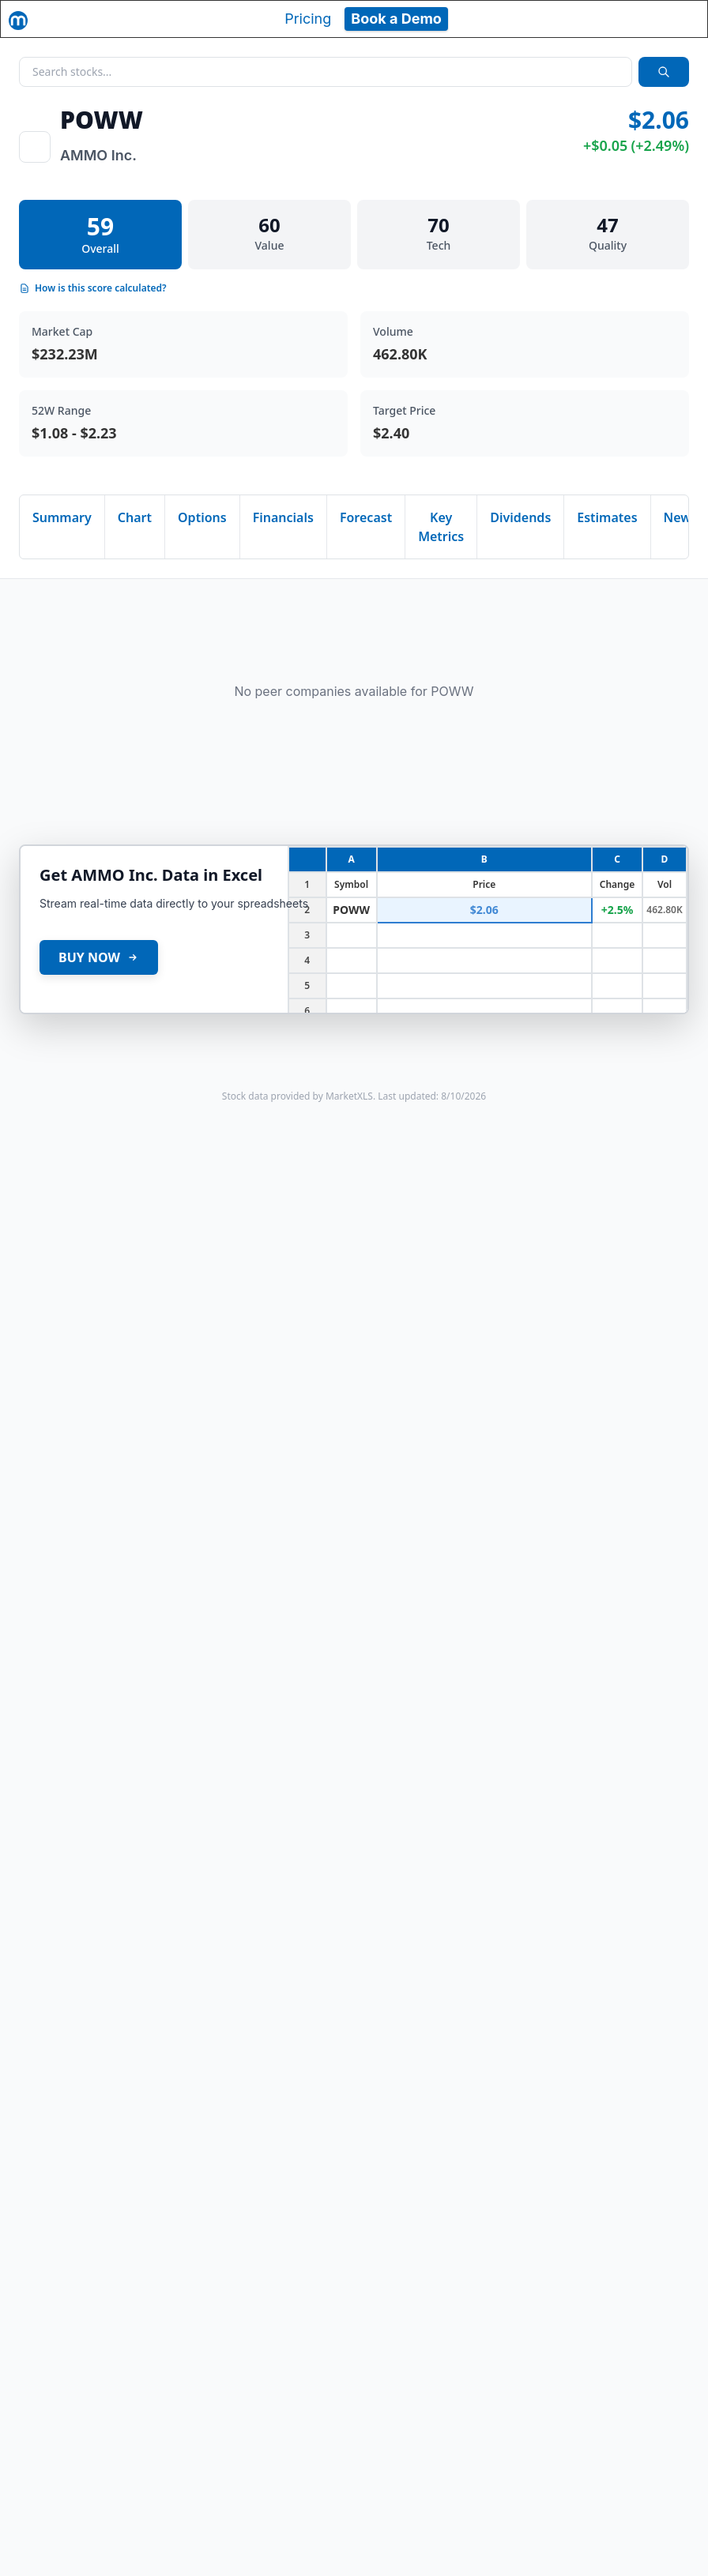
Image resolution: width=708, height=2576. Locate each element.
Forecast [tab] (366, 517)
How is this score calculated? (93, 288)
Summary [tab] (62, 517)
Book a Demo (396, 18)
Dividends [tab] (520, 517)
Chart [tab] (135, 517)
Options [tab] (202, 517)
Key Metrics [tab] (441, 527)
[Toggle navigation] (681, 19)
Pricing (307, 18)
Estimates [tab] (607, 517)
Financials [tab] (283, 517)
